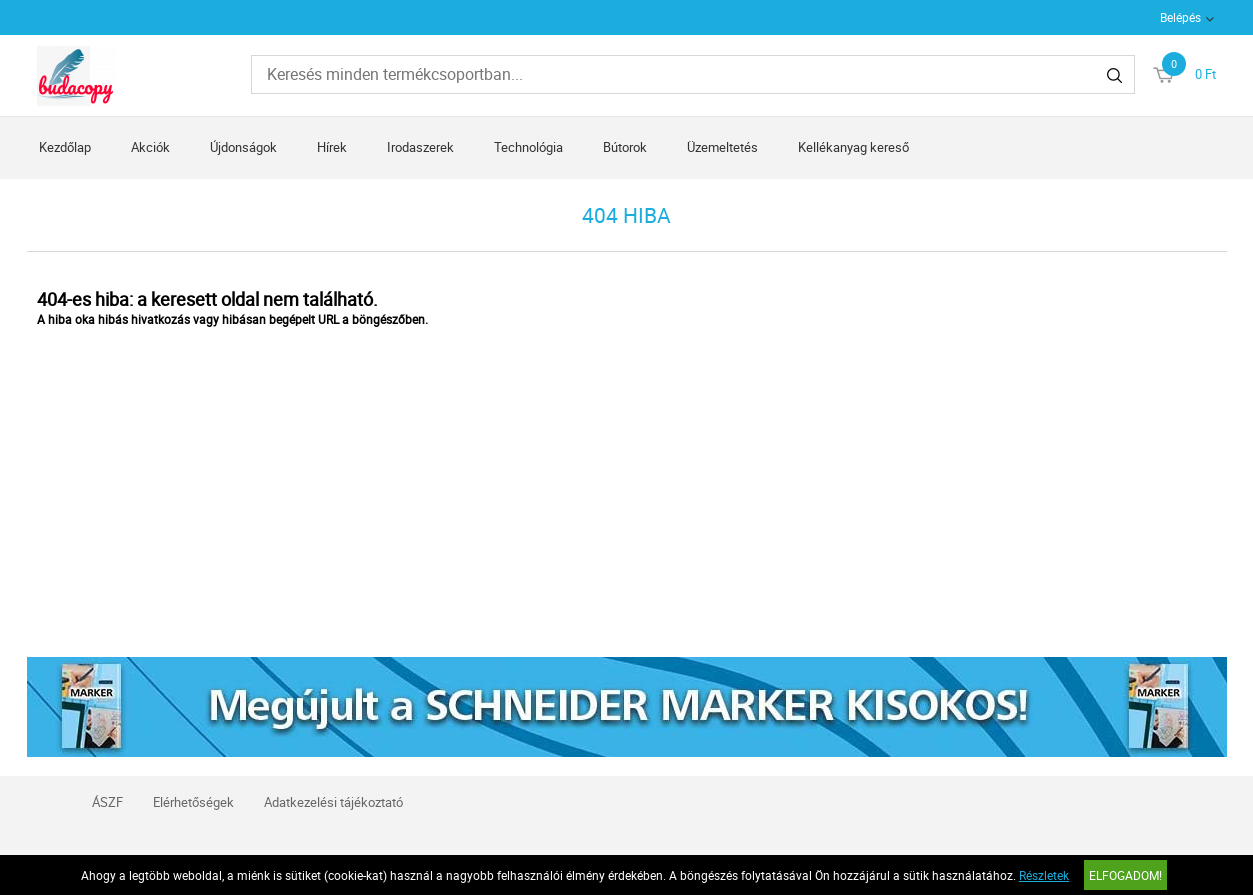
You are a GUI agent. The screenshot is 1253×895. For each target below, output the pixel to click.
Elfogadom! (1125, 875)
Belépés (1180, 17)
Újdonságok (243, 147)
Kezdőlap (65, 147)
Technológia (528, 147)
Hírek (332, 147)
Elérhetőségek (193, 802)
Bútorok (625, 147)
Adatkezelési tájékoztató (333, 802)
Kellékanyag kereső (853, 147)
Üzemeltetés (722, 147)
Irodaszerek (420, 147)
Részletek (1044, 875)
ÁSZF (107, 802)
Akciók (150, 147)
